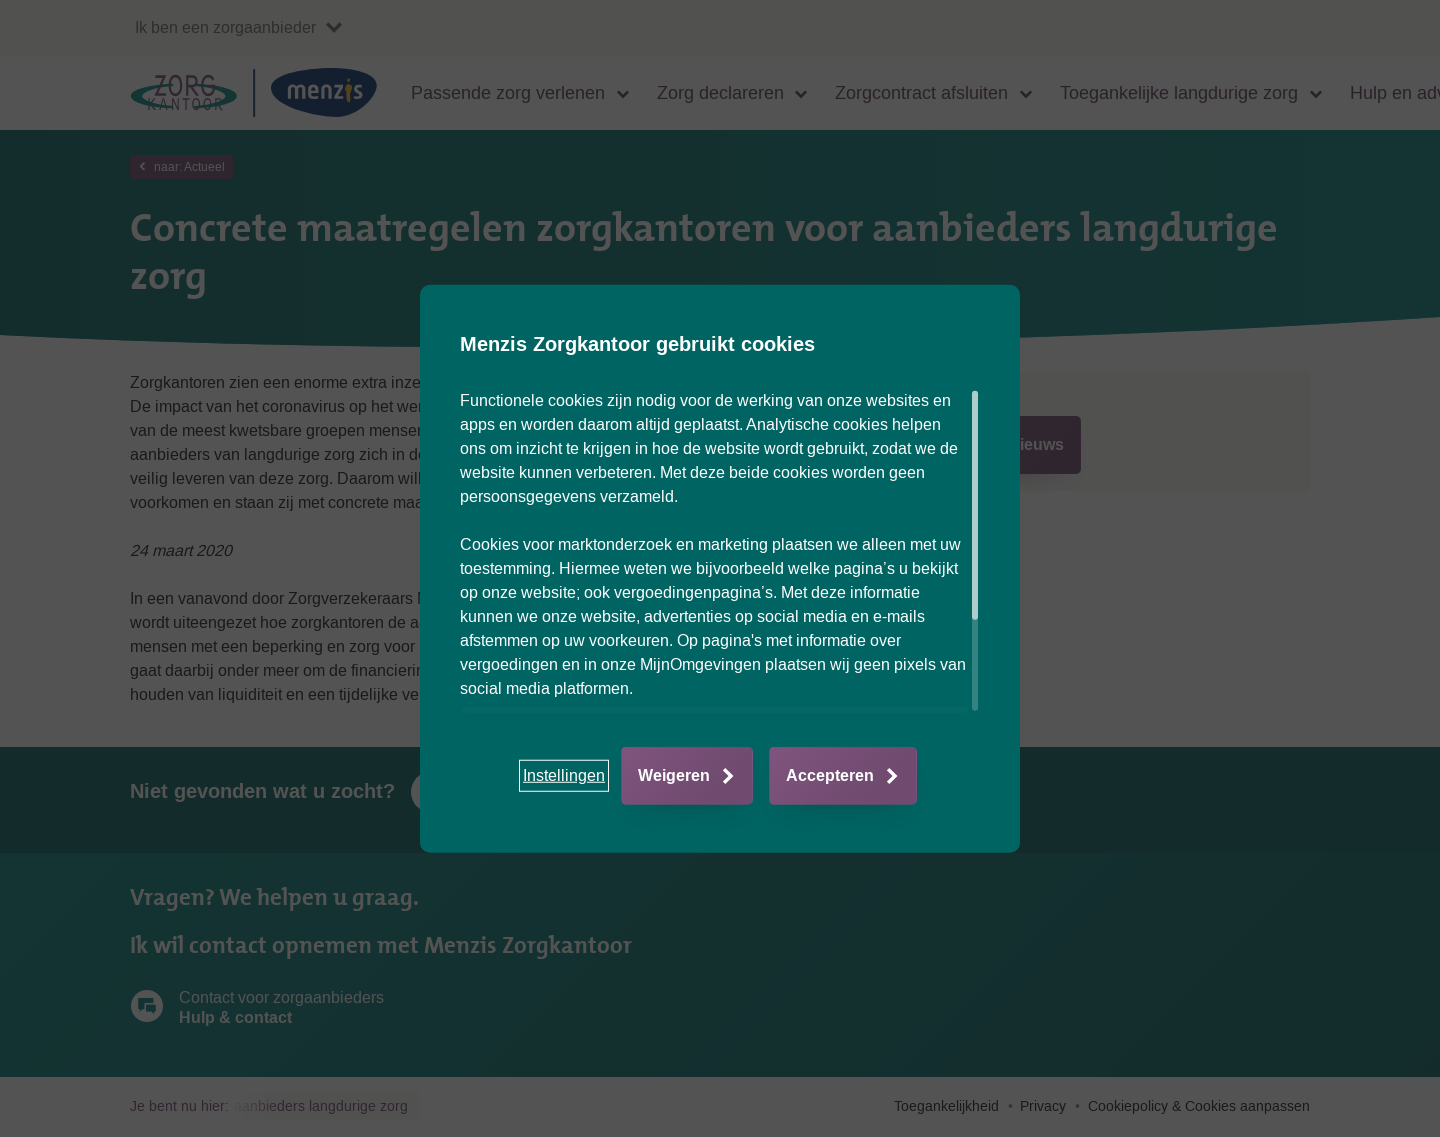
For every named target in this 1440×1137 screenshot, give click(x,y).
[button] (564, 776)
